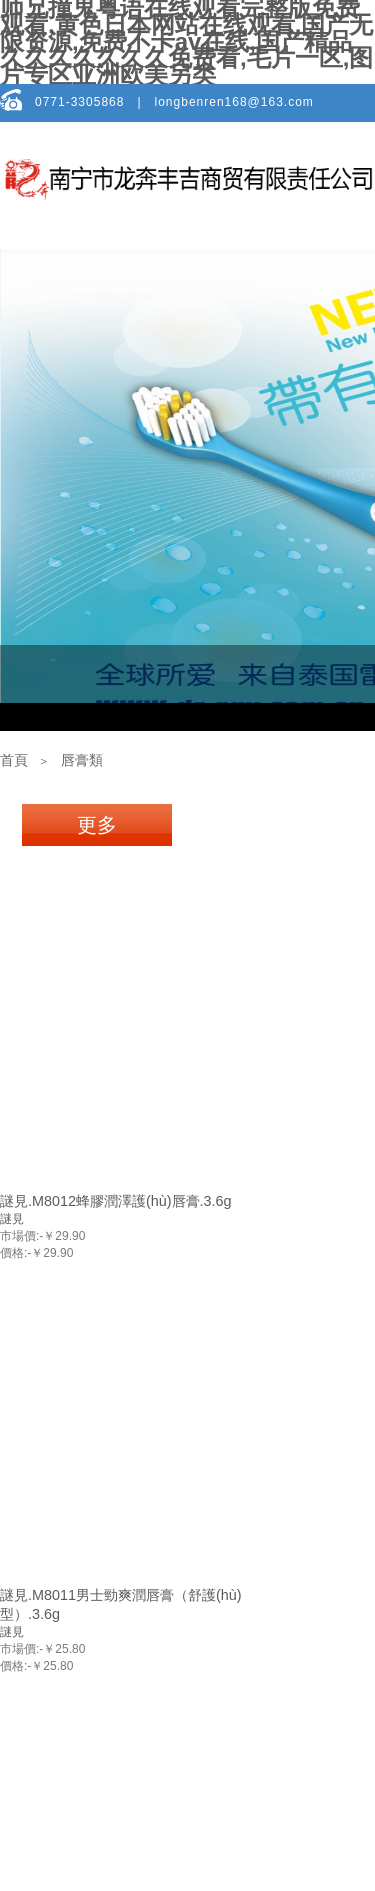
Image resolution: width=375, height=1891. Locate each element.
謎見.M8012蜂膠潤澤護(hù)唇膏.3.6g (116, 1201)
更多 (97, 825)
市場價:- (21, 1236)
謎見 (12, 1219)
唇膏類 (82, 760)
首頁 (14, 760)
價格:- (15, 1253)
